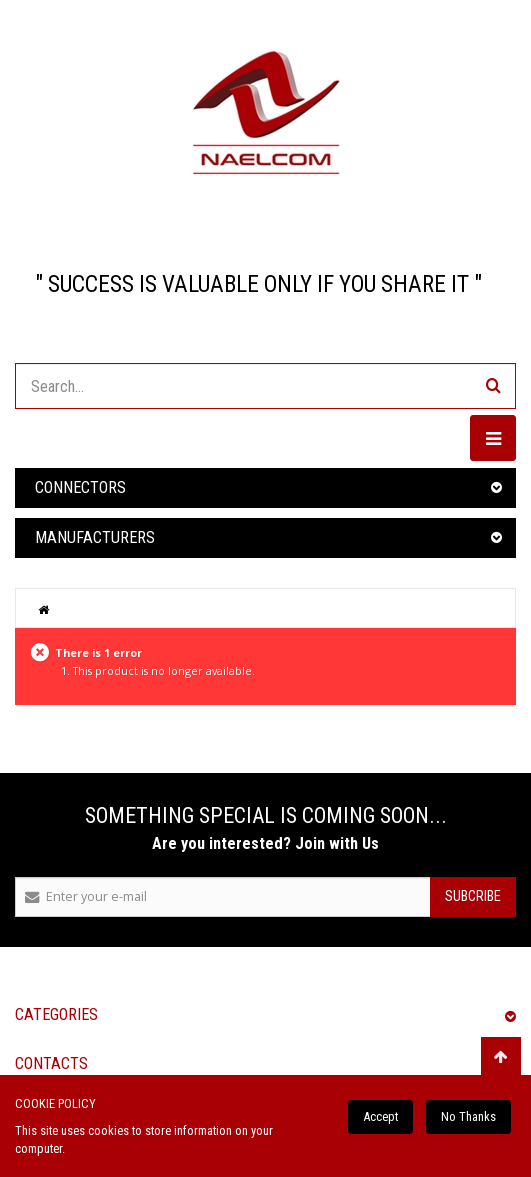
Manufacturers (95, 537)
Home (44, 609)
